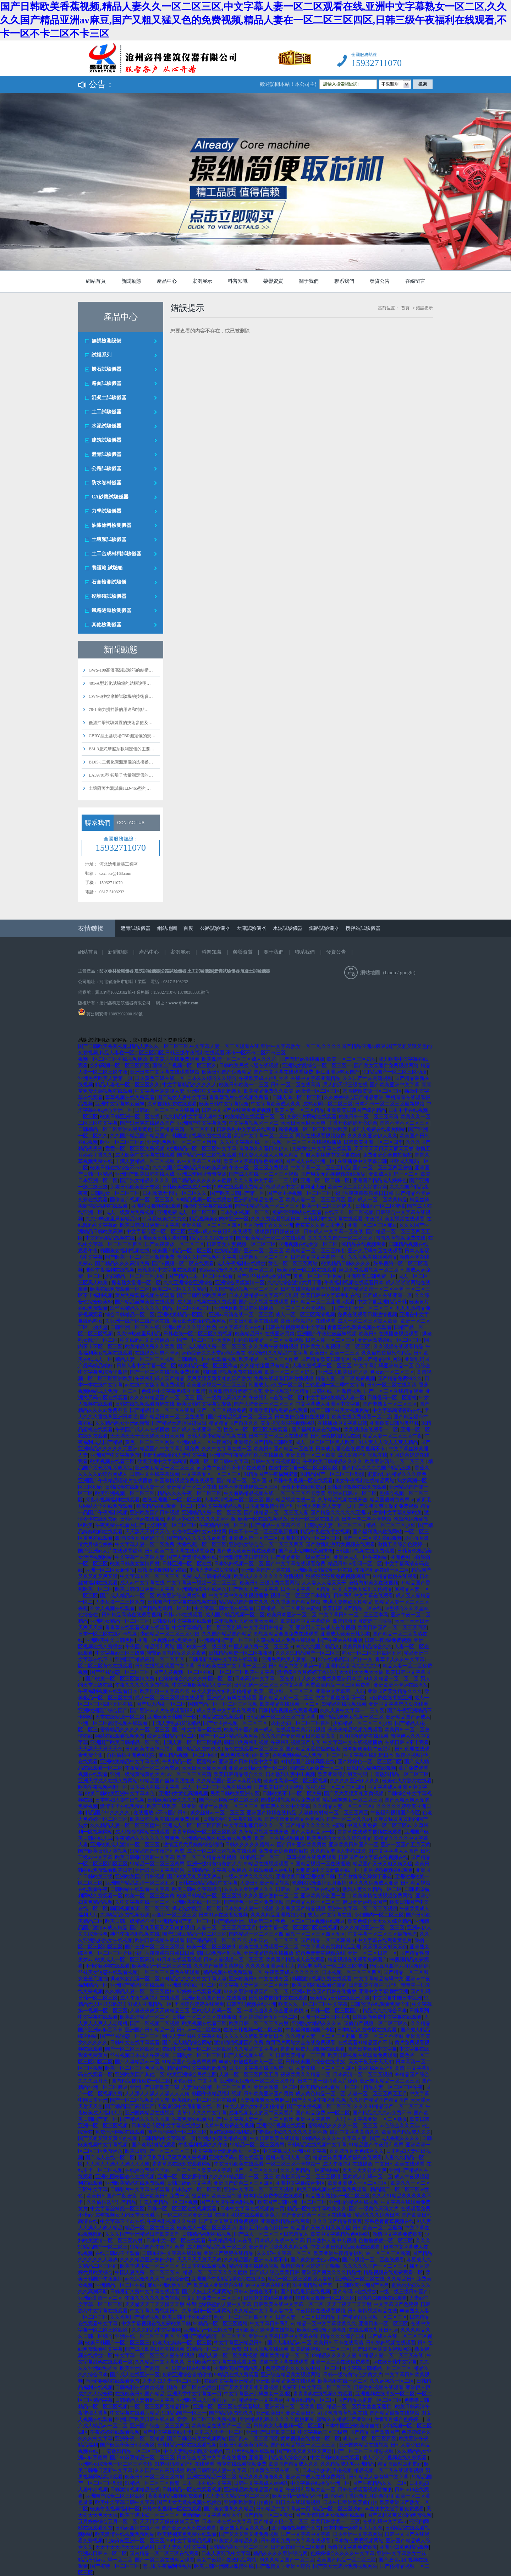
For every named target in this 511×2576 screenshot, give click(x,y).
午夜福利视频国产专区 (295, 1742)
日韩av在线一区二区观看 (298, 2547)
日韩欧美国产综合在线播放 (315, 2061)
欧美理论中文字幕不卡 (164, 1691)
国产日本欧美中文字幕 (372, 2049)
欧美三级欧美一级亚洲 (172, 1806)
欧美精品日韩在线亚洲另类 (265, 1333)
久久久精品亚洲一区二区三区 (372, 1927)
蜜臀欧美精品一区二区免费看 (339, 1685)
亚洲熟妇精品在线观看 (285, 2221)
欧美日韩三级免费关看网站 (270, 1582)
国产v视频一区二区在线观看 (183, 1263)
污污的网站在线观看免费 (112, 2381)
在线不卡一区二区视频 (349, 1212)
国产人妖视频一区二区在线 (183, 1672)
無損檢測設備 (106, 340)
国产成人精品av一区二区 (127, 1595)
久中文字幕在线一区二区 (142, 1902)
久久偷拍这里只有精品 (386, 1353)
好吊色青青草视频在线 (320, 1953)
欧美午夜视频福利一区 (103, 1787)
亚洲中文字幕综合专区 (300, 2183)
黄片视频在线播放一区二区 (310, 2438)
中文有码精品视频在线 (110, 1238)
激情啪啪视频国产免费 (239, 2042)
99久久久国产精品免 (317, 1646)
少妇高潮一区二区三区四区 (120, 1065)
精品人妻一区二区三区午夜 (392, 1436)
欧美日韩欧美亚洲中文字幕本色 (120, 1793)
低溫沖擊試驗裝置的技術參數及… (121, 722)
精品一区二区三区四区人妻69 (300, 2279)
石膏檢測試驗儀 (109, 582)
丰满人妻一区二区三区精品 (192, 1742)
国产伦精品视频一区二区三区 (267, 1206)
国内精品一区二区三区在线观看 (164, 2553)
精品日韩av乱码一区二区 (355, 1563)
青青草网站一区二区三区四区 (204, 1832)
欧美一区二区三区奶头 (351, 1059)
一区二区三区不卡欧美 (300, 1493)
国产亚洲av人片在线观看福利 (110, 1551)
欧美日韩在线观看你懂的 (319, 1985)
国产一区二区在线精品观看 (393, 1391)
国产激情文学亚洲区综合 (283, 2566)
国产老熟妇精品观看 (153, 2144)
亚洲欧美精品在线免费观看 (135, 2183)
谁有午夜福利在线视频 (110, 1270)
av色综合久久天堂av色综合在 (214, 1353)
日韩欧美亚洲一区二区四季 (373, 1142)
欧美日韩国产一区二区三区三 (158, 2151)
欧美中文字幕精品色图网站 (253, 1161)
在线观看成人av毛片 (271, 1870)
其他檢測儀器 (106, 624)
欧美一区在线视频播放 (263, 1519)
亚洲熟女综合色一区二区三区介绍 (258, 2081)
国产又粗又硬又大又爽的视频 (162, 1927)
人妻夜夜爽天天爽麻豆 (265, 2100)
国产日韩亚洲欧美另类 (202, 1295)
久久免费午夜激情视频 (273, 1346)
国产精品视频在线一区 (290, 1499)
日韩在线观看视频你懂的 (365, 2489)
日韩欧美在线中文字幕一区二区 (232, 1665)
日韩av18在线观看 (183, 1614)
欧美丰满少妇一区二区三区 (283, 1691)
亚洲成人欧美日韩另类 (343, 1372)
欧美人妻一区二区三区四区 (315, 1199)
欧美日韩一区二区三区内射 (259, 2023)
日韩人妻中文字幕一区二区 (146, 1365)
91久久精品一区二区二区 (391, 1678)
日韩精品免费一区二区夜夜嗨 (240, 1653)
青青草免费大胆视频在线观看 (312, 2049)
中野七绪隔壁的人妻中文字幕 (174, 1455)
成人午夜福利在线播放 (241, 1263)
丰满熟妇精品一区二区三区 (399, 1774)
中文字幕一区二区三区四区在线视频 (298, 1927)
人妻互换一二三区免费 (120, 1602)
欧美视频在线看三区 (112, 1461)
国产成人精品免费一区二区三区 (212, 1346)
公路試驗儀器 (106, 468)
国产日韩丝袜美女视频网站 (340, 1410)
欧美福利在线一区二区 (343, 2381)
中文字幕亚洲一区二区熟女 (377, 2119)
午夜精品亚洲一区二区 (224, 1525)
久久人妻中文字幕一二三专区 (265, 1180)
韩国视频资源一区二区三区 (372, 1091)
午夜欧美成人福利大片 (264, 1078)
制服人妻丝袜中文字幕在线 (330, 1155)
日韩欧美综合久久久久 (172, 1800)
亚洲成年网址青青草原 (202, 1174)
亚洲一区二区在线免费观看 (340, 2362)
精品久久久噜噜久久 (261, 2477)
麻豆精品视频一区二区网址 (188, 1755)
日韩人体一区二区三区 (297, 1097)
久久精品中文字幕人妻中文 (193, 1116)
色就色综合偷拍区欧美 (245, 1755)
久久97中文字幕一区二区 (284, 2253)
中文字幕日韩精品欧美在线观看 (346, 2247)
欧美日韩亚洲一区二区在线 (130, 1116)
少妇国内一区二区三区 (379, 1915)
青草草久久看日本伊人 (264, 1148)
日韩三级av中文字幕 (189, 2183)
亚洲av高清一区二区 (276, 2087)
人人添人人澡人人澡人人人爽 (157, 2093)
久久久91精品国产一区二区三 (162, 1397)
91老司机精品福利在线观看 (184, 2464)
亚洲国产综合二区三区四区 (243, 2183)
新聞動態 (131, 281)
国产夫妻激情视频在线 (192, 1557)
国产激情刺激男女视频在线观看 (340, 1544)
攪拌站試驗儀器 (363, 928)
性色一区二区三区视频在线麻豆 (310, 1921)
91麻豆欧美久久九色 (164, 1218)
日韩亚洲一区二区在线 (135, 1327)
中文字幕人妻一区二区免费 (145, 1544)
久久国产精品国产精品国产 (140, 1135)
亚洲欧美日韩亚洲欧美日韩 (305, 1876)
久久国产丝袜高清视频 (367, 1078)
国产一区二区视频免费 (221, 1410)
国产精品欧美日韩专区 (325, 1359)
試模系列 (101, 355)
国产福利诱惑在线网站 (316, 1429)
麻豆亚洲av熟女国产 (337, 1072)
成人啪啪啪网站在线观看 (142, 1832)
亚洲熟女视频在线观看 (156, 1206)
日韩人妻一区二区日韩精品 (305, 2317)
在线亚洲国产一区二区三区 (172, 1499)
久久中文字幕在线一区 (245, 1142)
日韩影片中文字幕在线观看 (167, 1270)
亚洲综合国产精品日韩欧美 (263, 1442)
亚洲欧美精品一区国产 (182, 1314)
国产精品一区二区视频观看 (207, 1155)
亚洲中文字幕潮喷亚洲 (383, 1991)
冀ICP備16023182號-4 (115, 992)
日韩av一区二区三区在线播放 (167, 1110)
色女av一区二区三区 (392, 1372)
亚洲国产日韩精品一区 (150, 2029)
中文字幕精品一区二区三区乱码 (207, 1627)
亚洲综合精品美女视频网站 (290, 2374)
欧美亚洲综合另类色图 (192, 2074)
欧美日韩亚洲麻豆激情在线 (224, 2566)
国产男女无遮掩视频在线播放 (334, 1174)
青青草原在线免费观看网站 (182, 2164)
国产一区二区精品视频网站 (229, 1736)
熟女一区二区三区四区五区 (372, 1653)
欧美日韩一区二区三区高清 (369, 1116)
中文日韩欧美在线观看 (254, 1321)
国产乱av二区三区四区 (253, 2438)
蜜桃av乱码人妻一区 (288, 2157)
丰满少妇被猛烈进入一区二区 (251, 2061)
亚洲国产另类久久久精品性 (278, 2247)
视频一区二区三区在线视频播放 (113, 1059)
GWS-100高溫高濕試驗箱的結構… (121, 670)
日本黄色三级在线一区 (160, 1078)
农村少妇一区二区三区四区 (301, 1723)
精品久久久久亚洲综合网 (280, 2553)
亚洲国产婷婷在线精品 (271, 1812)
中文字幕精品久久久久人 (189, 1084)
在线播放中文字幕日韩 (362, 1161)
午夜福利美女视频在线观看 (394, 1218)
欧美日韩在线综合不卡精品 (120, 1167)
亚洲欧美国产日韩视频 (155, 1512)
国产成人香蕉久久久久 (395, 2138)
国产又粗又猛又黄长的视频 (108, 2138)
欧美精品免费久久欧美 (268, 1091)
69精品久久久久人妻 (334, 2355)
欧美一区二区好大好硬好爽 (357, 1187)
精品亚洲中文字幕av (261, 2400)
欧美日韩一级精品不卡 (130, 1921)
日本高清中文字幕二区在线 (265, 1678)
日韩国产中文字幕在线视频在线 (182, 1602)
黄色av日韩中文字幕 (195, 2081)
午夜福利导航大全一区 (310, 2489)
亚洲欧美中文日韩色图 (110, 1640)
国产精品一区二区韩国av (244, 1480)
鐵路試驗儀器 (324, 928)
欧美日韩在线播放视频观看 (389, 1333)
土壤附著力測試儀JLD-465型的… (120, 788)
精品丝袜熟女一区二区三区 (353, 1800)
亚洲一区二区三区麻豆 (372, 1225)
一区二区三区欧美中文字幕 (245, 1672)
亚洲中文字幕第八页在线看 (398, 1704)
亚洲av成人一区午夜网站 (204, 1442)
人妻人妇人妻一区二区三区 (172, 2381)
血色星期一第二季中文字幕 (335, 1385)
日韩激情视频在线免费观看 (357, 1487)
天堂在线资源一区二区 (120, 1717)
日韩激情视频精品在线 (335, 1436)
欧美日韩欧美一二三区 (244, 1084)
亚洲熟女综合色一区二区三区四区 (266, 1544)
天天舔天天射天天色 (147, 1531)
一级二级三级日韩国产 (404, 2291)
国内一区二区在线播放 (192, 2387)
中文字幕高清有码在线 (397, 1410)
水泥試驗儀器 (106, 426)
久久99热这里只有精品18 (112, 1218)
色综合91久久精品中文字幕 (278, 1353)
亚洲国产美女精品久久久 (395, 1691)
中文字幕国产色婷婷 (396, 2304)
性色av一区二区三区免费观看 (256, 1429)
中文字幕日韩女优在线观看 (224, 1608)
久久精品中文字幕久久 (160, 2362)
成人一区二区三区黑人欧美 (368, 1321)
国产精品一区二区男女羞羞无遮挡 (355, 2406)
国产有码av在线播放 (302, 1059)
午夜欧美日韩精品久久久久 (333, 1461)
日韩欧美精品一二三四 (300, 2055)
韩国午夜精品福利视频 (217, 2093)
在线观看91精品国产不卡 (365, 2042)
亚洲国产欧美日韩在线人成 (145, 1174)
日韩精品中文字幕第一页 (318, 1257)
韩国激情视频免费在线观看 (202, 1135)
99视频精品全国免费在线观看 (286, 1634)
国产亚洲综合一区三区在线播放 (317, 2215)
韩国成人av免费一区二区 (275, 1385)
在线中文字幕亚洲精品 (315, 1078)
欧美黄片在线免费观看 (174, 1059)
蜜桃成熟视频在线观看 (388, 1870)
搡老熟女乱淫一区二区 (136, 1282)
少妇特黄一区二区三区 (172, 1525)
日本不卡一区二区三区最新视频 (389, 1104)
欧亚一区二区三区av (122, 1142)
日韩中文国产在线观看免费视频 (237, 1110)
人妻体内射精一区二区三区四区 (333, 1812)
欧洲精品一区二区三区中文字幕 (202, 1148)
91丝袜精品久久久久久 (135, 1308)
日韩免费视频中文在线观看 (278, 1998)
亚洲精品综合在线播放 (202, 1589)
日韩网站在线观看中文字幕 (140, 1889)
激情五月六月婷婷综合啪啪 (193, 1844)
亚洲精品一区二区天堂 (208, 2330)
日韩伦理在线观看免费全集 (380, 2004)
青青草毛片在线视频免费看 (239, 1097)
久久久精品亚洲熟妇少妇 (278, 1915)
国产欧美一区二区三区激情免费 (140, 1257)
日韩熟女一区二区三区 (115, 1193)
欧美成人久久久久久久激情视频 (268, 1576)
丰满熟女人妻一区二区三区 (333, 1525)
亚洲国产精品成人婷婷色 (379, 1180)
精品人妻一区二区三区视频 (145, 1359)
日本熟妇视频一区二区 (245, 1212)
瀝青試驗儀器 (106, 454)
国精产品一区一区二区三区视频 (223, 1704)
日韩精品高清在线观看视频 (131, 1614)
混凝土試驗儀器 (109, 397)
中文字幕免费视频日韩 (155, 2310)
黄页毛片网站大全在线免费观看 (300, 2042)
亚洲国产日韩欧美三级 (155, 2087)
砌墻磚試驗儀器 (109, 596)
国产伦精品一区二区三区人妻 (276, 1512)
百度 (188, 928)
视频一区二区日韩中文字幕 (219, 1461)
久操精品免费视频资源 (125, 1915)
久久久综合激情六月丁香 (294, 1282)
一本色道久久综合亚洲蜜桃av (276, 2010)
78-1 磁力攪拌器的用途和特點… (119, 709)
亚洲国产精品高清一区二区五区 (150, 1659)
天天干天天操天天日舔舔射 (125, 2547)
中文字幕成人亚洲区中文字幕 (328, 1404)
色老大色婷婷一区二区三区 (182, 2342)
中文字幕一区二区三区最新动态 (382, 1934)
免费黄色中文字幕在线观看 (322, 1148)
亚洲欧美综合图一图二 (325, 1895)
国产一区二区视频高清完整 (140, 2100)
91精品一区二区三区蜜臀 (157, 1863)
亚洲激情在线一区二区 (192, 1985)
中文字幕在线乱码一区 (340, 1697)
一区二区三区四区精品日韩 (160, 2406)
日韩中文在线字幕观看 (155, 1474)
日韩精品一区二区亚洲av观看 (323, 1301)
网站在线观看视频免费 (320, 1135)
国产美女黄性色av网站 (315, 2259)
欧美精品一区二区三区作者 (315, 1250)
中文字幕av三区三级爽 (119, 1653)
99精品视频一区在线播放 (204, 1199)
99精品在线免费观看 (236, 2374)
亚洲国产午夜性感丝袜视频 (327, 1333)
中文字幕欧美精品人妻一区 (335, 1397)
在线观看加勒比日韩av (373, 2330)
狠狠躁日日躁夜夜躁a (278, 1231)
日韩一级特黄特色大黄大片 (353, 2374)
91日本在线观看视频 (179, 1959)
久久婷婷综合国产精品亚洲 (354, 1097)
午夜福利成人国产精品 (160, 1378)
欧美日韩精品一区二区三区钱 (209, 1895)
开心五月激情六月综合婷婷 (399, 1966)
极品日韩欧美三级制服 (216, 2196)
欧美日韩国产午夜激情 (112, 2196)
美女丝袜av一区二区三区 (217, 1812)
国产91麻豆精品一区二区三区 (194, 1934)
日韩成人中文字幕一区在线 (333, 1231)
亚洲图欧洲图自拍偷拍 (249, 2502)
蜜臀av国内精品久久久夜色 (397, 1474)
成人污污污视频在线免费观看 (395, 2457)
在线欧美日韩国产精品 (140, 2393)
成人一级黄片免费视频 (130, 1212)
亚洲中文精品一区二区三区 (310, 1538)
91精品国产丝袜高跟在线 (307, 1761)
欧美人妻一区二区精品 (299, 1110)
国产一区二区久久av (349, 1819)
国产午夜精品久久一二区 (379, 2483)
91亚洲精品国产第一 (314, 2285)
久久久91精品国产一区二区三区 (388, 2106)
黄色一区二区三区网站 (293, 1263)
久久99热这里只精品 (138, 1333)
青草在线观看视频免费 (242, 2464)
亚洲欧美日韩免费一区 (371, 1276)
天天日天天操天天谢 (204, 1768)
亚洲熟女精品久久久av (316, 2023)
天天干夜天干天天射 (370, 2061)
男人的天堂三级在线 (345, 1084)
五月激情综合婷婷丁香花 (235, 1391)
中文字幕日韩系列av (272, 2323)
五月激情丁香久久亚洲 (268, 1225)
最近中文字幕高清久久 (354, 2132)
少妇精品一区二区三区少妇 (135, 1276)
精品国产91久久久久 (108, 1812)
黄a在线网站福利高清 (381, 2068)
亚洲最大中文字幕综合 (160, 1870)
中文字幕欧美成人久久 (276, 1104)
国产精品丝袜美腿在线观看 (145, 1301)
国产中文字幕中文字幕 (305, 2534)
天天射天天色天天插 (361, 1672)
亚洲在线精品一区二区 (310, 2400)
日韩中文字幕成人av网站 (261, 2483)
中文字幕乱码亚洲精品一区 (383, 1365)
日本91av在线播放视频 (223, 1915)
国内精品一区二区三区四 (256, 1934)
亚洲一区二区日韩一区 (325, 1180)
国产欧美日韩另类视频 (278, 1787)
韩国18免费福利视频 (246, 1742)
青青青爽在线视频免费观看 (323, 2393)
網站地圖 (167, 928)
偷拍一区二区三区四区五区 (315, 1934)
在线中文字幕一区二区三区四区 (303, 1468)
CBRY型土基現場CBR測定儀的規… (122, 735)
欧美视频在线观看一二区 (371, 1429)
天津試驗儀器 (251, 928)
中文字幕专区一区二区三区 (156, 1231)
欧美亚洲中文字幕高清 (162, 1461)
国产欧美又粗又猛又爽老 (194, 1876)
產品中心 (167, 281)
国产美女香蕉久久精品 (229, 2508)
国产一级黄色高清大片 (222, 1397)
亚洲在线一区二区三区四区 (211, 1225)
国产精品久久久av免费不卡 (382, 2113)
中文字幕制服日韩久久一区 (254, 1825)
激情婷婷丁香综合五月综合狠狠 (359, 2496)
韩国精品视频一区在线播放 (320, 1863)
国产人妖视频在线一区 (249, 2055)
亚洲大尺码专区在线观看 (375, 1250)
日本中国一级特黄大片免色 (327, 2081)
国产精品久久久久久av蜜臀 (201, 1180)
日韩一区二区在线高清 (295, 1084)
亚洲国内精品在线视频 (150, 2113)
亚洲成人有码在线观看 (232, 1697)
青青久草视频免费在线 (400, 1238)
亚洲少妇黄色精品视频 (223, 2138)
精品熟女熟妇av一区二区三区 (338, 2196)
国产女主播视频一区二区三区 (299, 1193)
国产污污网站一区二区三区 (229, 1800)
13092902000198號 (125, 1013)
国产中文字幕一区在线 (197, 1729)
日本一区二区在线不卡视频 (108, 1634)
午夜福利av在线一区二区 (276, 1397)
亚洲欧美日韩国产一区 (172, 1717)
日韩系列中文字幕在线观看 (246, 1129)
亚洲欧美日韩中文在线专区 (259, 1978)
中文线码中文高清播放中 (147, 1340)
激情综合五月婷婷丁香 (140, 1538)
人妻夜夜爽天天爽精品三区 (159, 2010)
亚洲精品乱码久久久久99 (352, 1665)
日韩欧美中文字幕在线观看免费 (179, 1551)
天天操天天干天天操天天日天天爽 (147, 1436)
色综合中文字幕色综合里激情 (173, 1391)
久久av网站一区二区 (392, 2381)
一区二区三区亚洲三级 (188, 2215)
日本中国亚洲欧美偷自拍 (352, 2425)
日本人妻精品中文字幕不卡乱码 (263, 1295)
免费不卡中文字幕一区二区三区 (317, 2387)
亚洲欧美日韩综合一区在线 (323, 1570)
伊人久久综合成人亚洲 (374, 1883)
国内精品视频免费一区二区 (141, 2081)
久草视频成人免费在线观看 (285, 1640)
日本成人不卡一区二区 (219, 2432)
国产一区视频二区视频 (155, 2023)
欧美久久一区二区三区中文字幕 (313, 2004)
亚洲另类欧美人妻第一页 (105, 1078)
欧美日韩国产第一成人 (249, 1729)
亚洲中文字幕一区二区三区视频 (362, 1908)
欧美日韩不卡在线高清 (187, 2317)
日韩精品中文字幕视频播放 (217, 1870)
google (406, 972)
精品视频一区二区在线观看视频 (388, 2470)
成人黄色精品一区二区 (320, 2093)
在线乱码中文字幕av (385, 2521)
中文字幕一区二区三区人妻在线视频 (155, 2355)
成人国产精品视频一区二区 (235, 1614)
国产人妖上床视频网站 (207, 2291)
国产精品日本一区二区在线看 (201, 1276)
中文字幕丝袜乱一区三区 (117, 2208)
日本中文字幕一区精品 (305, 1589)
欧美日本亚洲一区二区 (292, 1614)
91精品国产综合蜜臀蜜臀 (189, 2061)
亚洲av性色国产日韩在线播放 (324, 1991)
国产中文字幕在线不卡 (167, 2432)
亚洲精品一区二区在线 (191, 1487)
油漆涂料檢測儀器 (111, 525)
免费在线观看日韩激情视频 (367, 1314)
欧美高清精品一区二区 (145, 2017)
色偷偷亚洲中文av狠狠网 (199, 1531)
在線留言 (415, 281)
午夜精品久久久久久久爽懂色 (147, 1838)
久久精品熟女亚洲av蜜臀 (122, 1423)
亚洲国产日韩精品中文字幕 (248, 1761)
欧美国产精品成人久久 (406, 2132)
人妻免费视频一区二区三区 (322, 1365)
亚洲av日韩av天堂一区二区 (258, 1768)
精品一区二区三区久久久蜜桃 (215, 2272)
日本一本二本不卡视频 (366, 1519)
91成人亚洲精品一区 (149, 2004)
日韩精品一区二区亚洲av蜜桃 (288, 1608)
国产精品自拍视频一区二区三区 (372, 2317)
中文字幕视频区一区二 (254, 1123)
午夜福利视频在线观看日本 (354, 1282)
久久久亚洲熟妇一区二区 (271, 1895)
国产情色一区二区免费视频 (254, 1902)
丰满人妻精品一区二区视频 (145, 1161)
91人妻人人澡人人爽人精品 (268, 1155)
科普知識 (238, 281)
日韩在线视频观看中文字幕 (295, 1327)
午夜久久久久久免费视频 (142, 1685)
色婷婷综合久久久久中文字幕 (342, 2553)
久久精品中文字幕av (256, 2049)
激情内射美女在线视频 (373, 1582)
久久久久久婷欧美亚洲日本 (254, 2036)
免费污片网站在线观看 (312, 1116)
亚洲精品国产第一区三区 (226, 1640)
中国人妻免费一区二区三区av (261, 1646)
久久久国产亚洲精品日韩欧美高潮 (189, 1167)
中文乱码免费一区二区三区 (211, 2298)
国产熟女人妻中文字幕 (182, 1097)
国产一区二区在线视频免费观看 (165, 1372)
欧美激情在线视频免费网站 (383, 1895)
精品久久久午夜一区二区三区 (189, 1493)
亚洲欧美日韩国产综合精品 (356, 1110)
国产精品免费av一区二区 (323, 2113)
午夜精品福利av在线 (230, 2240)
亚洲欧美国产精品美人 (238, 2368)
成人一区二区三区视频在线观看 (169, 1697)
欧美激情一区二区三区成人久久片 (240, 1059)
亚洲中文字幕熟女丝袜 (120, 1104)
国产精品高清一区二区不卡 (184, 1129)
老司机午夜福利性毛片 (167, 2566)
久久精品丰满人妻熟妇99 (339, 1851)
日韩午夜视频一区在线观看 (303, 1480)
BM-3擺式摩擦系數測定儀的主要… (121, 748)
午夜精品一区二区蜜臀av (189, 1761)
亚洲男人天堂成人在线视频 (325, 1627)
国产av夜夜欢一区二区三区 (174, 1244)
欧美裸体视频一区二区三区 (320, 2349)
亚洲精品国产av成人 (408, 1717)
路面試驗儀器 (106, 383)
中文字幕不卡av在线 (241, 1327)
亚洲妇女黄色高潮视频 (183, 1793)
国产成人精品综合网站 (187, 2042)
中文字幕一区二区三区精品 (320, 1167)
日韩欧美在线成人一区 (187, 1187)
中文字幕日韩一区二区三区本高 (353, 1614)
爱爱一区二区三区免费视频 (135, 1148)
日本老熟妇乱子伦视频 (327, 2470)
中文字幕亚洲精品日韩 (382, 1301)
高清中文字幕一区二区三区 (263, 1135)
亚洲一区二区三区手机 (325, 2017)
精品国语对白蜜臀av (392, 1499)
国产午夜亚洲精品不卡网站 (294, 1819)
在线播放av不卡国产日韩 (160, 1812)
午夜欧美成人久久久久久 (292, 1972)
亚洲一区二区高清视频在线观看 (113, 1723)
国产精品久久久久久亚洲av (340, 1512)
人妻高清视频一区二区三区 (234, 1499)
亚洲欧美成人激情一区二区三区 (125, 1844)
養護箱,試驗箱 (107, 567)
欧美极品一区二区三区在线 (162, 1966)
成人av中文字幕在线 (142, 1582)
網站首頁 (96, 281)
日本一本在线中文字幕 (207, 2483)
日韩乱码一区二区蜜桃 (380, 1206)
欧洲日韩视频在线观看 (160, 1940)
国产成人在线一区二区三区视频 (263, 1174)
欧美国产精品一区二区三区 (182, 1250)
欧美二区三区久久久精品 (179, 1289)
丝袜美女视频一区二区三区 (325, 2298)
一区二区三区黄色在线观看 (170, 1972)
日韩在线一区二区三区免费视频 (198, 1333)
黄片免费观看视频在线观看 (145, 1295)
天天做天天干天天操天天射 (155, 2304)
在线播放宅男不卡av (157, 1353)
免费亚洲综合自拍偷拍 (387, 1155)
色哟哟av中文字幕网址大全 (295, 1187)
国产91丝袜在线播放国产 (147, 1123)
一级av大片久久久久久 (248, 1876)
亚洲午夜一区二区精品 (140, 2438)
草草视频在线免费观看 (130, 1097)
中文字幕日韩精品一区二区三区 (377, 2368)
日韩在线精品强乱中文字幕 (208, 1883)
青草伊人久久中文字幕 (400, 1659)
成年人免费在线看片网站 (378, 1129)
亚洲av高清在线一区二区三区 (241, 1314)
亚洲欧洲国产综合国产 (103, 1710)
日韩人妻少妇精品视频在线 (217, 1436)
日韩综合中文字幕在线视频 (233, 1819)
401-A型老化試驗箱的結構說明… (120, 683)
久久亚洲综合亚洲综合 (188, 1282)
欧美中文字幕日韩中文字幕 (125, 2502)
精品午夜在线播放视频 (325, 1531)
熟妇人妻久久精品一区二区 (372, 1889)
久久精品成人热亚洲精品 (347, 2464)
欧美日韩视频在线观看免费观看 (165, 1819)
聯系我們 (344, 281)
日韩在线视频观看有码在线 (311, 1289)
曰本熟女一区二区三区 (197, 2189)
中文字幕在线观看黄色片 (384, 1940)
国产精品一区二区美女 (268, 2515)
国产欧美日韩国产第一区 (237, 1193)
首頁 (405, 307)
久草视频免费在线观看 (172, 1104)
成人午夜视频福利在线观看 (150, 1998)
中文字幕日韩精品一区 (268, 1627)
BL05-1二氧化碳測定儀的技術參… (121, 762)
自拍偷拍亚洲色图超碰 (131, 1755)
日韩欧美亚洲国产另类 (268, 2093)
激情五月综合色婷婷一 (402, 1544)
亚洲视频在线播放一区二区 (308, 1244)
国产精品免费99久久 (400, 1378)
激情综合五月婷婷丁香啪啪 (362, 1621)
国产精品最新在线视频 (305, 2291)
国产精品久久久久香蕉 (145, 2119)
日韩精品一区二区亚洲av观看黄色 (115, 1129)
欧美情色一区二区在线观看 (307, 1270)
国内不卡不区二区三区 (404, 1123)
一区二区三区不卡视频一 (304, 1308)
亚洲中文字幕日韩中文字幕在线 (283, 2336)
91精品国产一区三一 (262, 1857)
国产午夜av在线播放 (340, 1640)
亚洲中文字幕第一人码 (340, 1691)
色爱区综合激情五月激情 (319, 1883)
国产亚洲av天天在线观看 (190, 2528)
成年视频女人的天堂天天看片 (246, 1621)
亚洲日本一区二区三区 (383, 2323)
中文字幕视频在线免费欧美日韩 (156, 2323)
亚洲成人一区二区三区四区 (192, 1825)
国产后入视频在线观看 (264, 1301)
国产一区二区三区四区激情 (382, 1167)
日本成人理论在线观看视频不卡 (350, 1448)
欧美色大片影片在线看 (407, 1780)
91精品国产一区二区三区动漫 (394, 1072)
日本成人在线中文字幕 (155, 1787)
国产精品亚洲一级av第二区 (301, 1557)
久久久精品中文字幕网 (156, 2330)
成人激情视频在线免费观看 (207, 1301)
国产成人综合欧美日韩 (275, 2272)
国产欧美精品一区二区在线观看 (271, 1238)
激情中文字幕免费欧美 (397, 1512)
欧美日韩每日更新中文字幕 (150, 1225)
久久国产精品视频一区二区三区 (244, 1289)
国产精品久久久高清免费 (122, 1263)
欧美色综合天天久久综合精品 (339, 1838)
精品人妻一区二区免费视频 (345, 1378)
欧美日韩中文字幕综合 (224, 1104)
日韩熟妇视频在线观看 (382, 2298)
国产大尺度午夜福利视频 (319, 2100)
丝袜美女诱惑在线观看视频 (108, 1972)
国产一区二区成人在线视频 (372, 1538)
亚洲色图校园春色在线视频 (125, 2176)
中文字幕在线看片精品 (135, 2413)
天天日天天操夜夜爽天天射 (169, 2521)
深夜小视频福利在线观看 (308, 1321)
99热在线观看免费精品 (239, 1187)
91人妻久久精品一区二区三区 (237, 2496)
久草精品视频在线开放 (343, 1499)
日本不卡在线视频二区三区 (248, 1487)
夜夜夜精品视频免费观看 (355, 1729)
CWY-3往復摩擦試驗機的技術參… (121, 696)
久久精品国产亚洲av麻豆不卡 (256, 2259)
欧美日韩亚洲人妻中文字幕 (217, 2470)
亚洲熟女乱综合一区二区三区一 (317, 1065)
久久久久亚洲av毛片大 (270, 1966)
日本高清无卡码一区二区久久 (175, 1193)
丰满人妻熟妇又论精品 (214, 1570)
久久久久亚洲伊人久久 (372, 1135)
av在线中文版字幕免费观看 (154, 1385)
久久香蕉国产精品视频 (295, 1602)
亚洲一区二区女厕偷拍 (110, 1570)
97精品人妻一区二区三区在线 (392, 2355)
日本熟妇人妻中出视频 (290, 1774)
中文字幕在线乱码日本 (369, 1755)
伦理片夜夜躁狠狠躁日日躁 (364, 1193)
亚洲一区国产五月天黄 (405, 1844)
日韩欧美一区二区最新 (377, 2227)
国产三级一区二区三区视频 (155, 1946)
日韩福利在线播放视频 (140, 2387)
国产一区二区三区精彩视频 (364, 2451)
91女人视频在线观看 (112, 1608)
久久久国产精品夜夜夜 (337, 2221)
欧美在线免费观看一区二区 (120, 1289)
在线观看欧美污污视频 (300, 1729)
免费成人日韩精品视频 (207, 1576)
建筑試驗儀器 (106, 440)
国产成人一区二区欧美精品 (377, 1199)
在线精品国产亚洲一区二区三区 (249, 1250)
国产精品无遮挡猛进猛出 (179, 1423)
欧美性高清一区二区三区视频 (295, 1780)
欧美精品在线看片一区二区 (330, 2087)
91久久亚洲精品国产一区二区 (257, 1991)
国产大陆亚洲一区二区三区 (364, 1308)
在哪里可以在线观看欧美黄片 (247, 2215)
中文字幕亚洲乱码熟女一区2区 (226, 2151)
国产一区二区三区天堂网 (204, 1340)
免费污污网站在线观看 (297, 1212)
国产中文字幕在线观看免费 (283, 1072)
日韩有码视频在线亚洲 (251, 2004)
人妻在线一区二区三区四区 (325, 2068)
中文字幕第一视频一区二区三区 (202, 1582)
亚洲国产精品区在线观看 (137, 1985)
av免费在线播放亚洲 (390, 1697)
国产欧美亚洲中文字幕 (394, 1084)
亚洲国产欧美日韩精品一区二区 (125, 1742)
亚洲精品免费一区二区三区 (212, 1512)
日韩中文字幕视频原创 (276, 1461)
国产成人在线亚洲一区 (310, 1161)
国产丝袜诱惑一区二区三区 (120, 1672)
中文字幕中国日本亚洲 (397, 1998)
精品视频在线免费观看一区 (233, 1972)
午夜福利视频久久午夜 (203, 2144)
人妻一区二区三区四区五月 (226, 1927)
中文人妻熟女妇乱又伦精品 (362, 1589)
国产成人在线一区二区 (110, 2157)
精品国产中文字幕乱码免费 (169, 1448)
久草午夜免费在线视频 (229, 2125)
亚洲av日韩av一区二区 (352, 1493)
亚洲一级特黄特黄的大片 (137, 1774)
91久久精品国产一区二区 (287, 2560)
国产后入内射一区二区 (161, 1704)
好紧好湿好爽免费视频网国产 (338, 1576)
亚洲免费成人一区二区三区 (187, 1212)
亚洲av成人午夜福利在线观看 (220, 1231)
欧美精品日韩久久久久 (346, 1263)
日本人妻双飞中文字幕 (182, 2547)
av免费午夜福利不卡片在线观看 (231, 1468)
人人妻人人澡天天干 (324, 1582)
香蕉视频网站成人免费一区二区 (307, 1755)
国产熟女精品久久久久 (145, 1180)
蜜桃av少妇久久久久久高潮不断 (201, 1519)
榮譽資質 (273, 281)
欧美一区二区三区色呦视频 (135, 2068)
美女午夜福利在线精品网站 (365, 1480)
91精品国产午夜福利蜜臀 (270, 1474)
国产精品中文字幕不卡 (276, 1525)
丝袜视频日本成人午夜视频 (140, 2055)
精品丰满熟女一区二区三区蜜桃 (332, 1966)
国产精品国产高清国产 (130, 2106)
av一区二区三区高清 (189, 1774)
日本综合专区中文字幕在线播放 (166, 2125)
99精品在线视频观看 (363, 1244)
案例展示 (202, 281)
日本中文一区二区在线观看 (278, 1436)
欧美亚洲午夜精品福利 (338, 2253)
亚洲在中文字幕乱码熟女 (214, 1091)
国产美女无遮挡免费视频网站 (386, 1065)
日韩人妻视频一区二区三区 (233, 1959)
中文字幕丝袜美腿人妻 (160, 1091)
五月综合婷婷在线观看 (364, 1736)
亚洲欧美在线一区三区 (197, 1902)
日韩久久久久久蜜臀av (249, 1844)
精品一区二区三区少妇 (391, 1525)
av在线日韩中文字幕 (395, 2362)
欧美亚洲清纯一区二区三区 (395, 1461)
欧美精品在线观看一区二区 (255, 1116)
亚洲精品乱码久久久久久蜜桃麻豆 (277, 2419)
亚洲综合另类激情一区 (240, 1282)
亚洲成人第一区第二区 (253, 1538)
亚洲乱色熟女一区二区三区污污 (182, 1142)
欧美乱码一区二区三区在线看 (205, 2100)
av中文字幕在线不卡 (268, 2285)
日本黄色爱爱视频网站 (359, 2540)
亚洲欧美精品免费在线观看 (278, 1410)
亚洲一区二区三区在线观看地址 (228, 2406)
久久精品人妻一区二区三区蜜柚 (125, 1825)
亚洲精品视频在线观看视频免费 (217, 1838)
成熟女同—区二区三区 (328, 1104)
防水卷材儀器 (106, 482)
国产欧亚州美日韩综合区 (127, 2445)
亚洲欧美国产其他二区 (140, 2074)
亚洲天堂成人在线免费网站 (108, 1780)
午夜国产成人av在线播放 (142, 1429)
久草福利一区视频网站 (207, 2310)
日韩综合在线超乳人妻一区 (135, 1487)
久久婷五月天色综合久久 (356, 2151)
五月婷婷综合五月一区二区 (268, 2017)
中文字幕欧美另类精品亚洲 (330, 1946)
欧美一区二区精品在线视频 (207, 1857)
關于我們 (309, 281)
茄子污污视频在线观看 (250, 2451)
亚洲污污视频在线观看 (281, 2125)
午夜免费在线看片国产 (120, 1525)
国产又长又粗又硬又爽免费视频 (172, 2157)
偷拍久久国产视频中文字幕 (207, 1257)
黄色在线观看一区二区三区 (254, 1749)
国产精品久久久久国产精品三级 (376, 1468)
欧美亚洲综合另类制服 (182, 1595)
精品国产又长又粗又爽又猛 (382, 1863)
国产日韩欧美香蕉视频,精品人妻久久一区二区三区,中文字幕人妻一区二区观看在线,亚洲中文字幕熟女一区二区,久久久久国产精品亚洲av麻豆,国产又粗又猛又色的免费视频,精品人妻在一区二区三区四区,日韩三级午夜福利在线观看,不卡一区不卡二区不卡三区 (253, 20)
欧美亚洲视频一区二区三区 (216, 1385)
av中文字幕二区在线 (199, 1161)
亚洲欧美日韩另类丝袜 (162, 1238)
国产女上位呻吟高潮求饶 (305, 1551)
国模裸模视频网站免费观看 (290, 1800)
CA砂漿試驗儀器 (110, 497)
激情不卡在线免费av (302, 1487)
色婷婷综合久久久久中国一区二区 (237, 1270)
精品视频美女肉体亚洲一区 (219, 1218)
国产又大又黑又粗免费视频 (228, 2221)
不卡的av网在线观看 (107, 1966)
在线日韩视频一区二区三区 (253, 2029)
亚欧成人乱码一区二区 (393, 1174)
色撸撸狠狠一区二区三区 (385, 2240)
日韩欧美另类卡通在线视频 (249, 1065)
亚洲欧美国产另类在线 (266, 1570)
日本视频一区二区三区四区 (351, 1972)
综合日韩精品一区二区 (130, 1314)
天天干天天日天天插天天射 (383, 1148)
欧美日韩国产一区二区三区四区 (392, 1627)
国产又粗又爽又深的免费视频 (386, 1506)
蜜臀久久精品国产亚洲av (344, 2419)
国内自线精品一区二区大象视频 (268, 1340)
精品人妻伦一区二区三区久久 (127, 1084)
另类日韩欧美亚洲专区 (135, 1187)
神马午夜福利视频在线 (135, 1934)
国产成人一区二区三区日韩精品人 (271, 2234)
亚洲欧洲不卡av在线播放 (401, 1685)
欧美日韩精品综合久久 (367, 1646)
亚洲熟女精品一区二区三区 (164, 1468)
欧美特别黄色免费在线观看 (187, 2534)
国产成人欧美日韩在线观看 (246, 1551)
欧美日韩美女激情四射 (135, 1563)
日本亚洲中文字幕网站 (358, 2534)
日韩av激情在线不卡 (256, 2291)
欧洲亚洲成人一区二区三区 (358, 2183)
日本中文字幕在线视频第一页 (261, 2068)
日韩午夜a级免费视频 (387, 1640)
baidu (390, 972)
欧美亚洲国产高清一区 (145, 2368)
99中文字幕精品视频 (220, 1506)
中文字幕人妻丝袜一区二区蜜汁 (254, 1985)
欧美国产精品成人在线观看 (295, 1959)
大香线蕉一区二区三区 (202, 1544)
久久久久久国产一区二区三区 (341, 1238)
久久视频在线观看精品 (372, 1257)
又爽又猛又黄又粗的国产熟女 (219, 1378)
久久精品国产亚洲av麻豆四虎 (229, 1780)
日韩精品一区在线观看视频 (207, 1359)
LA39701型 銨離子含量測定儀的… (121, 775)
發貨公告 (380, 281)
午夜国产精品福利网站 (377, 1359)
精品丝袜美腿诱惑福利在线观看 (347, 2157)
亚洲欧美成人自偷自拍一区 (207, 2400)
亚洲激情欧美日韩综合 (244, 1557)
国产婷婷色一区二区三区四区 (369, 1761)
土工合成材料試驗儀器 (116, 553)
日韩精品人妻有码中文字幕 (145, 2400)
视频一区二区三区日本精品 (300, 1595)
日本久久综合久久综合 (212, 1078)
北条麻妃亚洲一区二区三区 (135, 2540)
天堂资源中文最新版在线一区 (328, 1870)
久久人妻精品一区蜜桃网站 (310, 2170)
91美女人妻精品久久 (236, 2540)
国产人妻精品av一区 (313, 1832)
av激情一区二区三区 (318, 1091)
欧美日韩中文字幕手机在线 (330, 1295)
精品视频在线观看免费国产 (357, 1959)
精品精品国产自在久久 (233, 1423)
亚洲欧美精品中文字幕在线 (130, 1761)
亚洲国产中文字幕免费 (202, 1123)
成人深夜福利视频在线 (363, 1455)
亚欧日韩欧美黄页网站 (244, 2445)
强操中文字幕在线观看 (208, 1206)
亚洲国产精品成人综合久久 (278, 2457)
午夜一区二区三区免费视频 (259, 1167)
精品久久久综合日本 (211, 1238)
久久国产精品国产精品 (227, 1634)
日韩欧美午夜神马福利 (150, 1749)
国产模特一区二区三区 (115, 2566)
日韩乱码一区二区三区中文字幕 (268, 1685)
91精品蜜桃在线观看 (395, 1576)
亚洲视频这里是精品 (287, 1391)
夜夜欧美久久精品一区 (305, 2074)
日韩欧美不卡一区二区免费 (292, 1793)
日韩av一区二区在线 (199, 2029)
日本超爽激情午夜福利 (270, 1506)
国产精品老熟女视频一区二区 (351, 1717)
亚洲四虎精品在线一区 (259, 1199)
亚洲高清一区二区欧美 (310, 1455)
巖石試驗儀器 (106, 369)
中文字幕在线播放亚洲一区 (320, 2483)
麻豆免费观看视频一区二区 (369, 1270)
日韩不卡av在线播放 (142, 1519)
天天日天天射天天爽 (303, 1123)
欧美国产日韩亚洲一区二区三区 (292, 2202)
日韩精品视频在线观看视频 (288, 1710)
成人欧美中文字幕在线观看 (145, 1155)
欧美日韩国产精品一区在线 (283, 1448)
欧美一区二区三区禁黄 (150, 1895)
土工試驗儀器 (106, 411)
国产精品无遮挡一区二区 (164, 1608)
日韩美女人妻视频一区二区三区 (241, 1244)
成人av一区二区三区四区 (369, 2438)
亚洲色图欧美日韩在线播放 (244, 1308)
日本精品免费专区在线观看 (367, 2029)
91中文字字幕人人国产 (393, 1851)
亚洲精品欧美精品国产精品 (254, 2489)
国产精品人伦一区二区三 (286, 1697)
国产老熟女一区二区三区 (390, 1404)
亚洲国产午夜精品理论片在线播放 (246, 1455)
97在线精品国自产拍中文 (345, 1659)
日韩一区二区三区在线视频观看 (182, 2208)
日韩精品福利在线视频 (371, 1768)
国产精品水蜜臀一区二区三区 (369, 2400)
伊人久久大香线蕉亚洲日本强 (329, 1678)
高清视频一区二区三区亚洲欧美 (313, 1129)
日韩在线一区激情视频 (337, 1391)
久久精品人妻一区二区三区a (343, 1806)
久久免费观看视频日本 (276, 1218)
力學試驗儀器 (106, 511)
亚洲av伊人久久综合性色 (189, 1327)
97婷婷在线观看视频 (199, 1991)
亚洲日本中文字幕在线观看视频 (164, 1072)
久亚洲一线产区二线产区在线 (137, 1321)
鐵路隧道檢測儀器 (111, 610)
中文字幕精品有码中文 (378, 1978)
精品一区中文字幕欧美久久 (317, 2208)
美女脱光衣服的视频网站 (199, 1321)
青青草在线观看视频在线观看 (359, 1327)
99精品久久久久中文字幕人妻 (194, 1978)
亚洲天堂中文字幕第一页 (194, 2393)
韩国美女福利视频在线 (125, 1250)
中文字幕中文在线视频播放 (238, 1595)
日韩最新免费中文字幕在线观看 (223, 1659)
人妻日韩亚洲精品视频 (265, 1883)
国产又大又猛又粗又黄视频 (354, 1793)
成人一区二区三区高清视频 (305, 1314)
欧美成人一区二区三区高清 (125, 1959)
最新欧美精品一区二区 (284, 2355)
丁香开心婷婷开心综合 (353, 1123)
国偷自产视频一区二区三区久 (184, 1065)
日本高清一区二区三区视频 (362, 2074)
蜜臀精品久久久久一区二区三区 (135, 1729)
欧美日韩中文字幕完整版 (204, 1404)
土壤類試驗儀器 (109, 539)
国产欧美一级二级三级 (202, 1646)
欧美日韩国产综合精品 (227, 1072)
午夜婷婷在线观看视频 (320, 2310)
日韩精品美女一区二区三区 (239, 2547)
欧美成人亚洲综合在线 (218, 2285)
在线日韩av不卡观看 (407, 1742)
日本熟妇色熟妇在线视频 (302, 1416)
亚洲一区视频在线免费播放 (167, 1640)
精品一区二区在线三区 (187, 1308)
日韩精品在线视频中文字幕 (317, 2144)
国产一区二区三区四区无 (132, 2049)
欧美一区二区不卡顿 (381, 2036)
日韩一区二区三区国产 (335, 2010)
